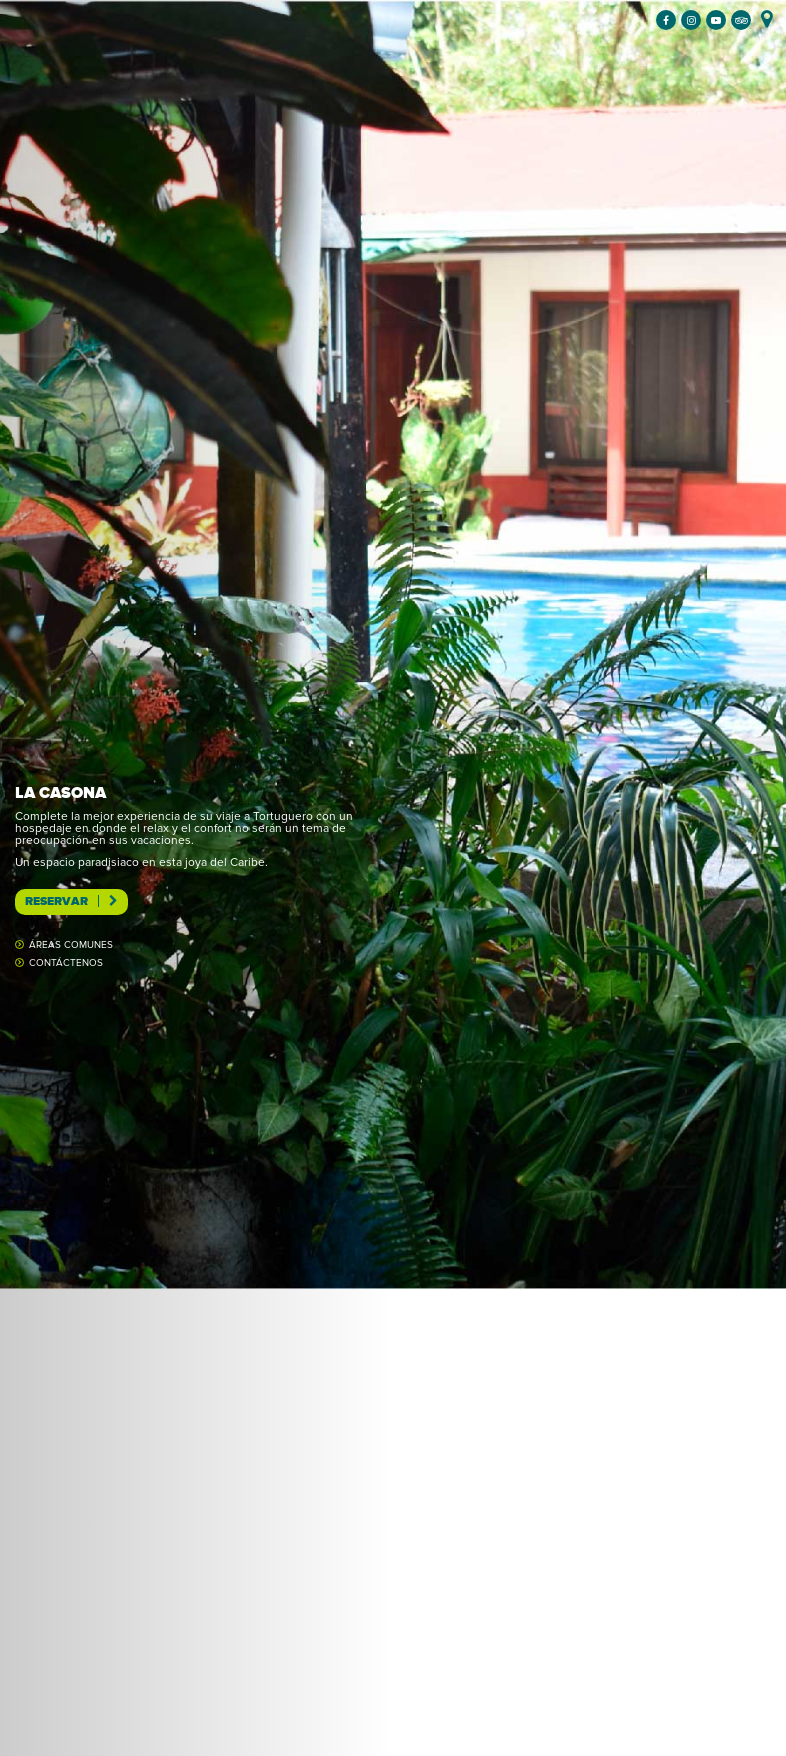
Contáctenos (66, 963)
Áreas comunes (71, 945)
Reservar (71, 901)
